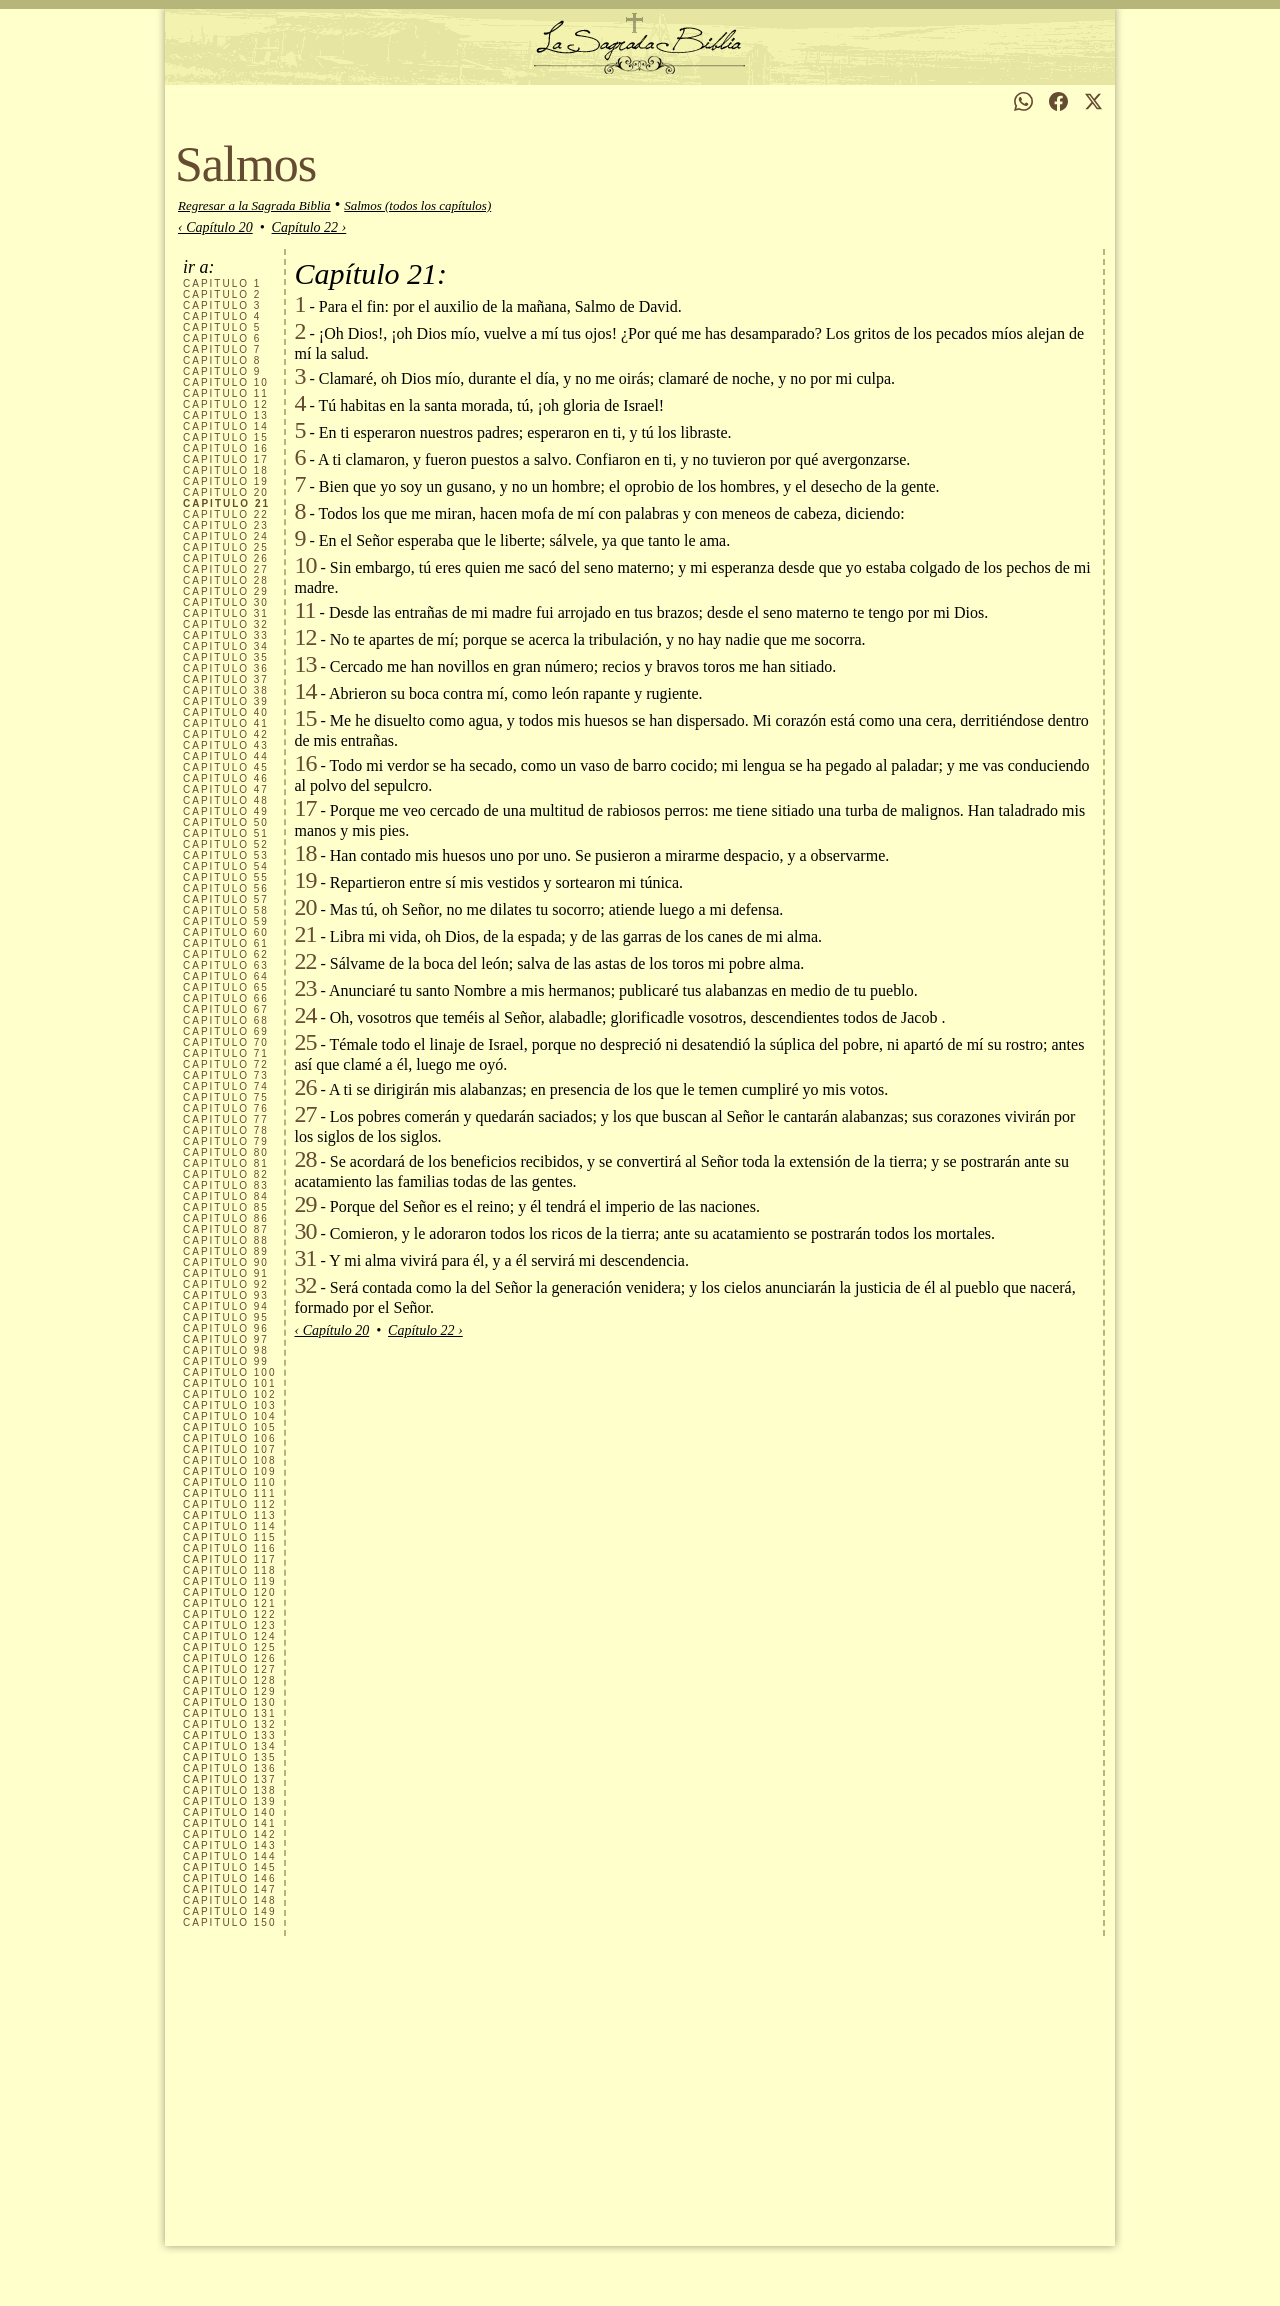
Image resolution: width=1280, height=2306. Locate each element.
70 (226, 1042)
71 (226, 1053)
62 (226, 954)
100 (229, 1372)
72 (226, 1064)
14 (226, 426)
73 (226, 1075)
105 (229, 1427)
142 (229, 1834)
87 (226, 1229)
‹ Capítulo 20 (215, 227)
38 (226, 690)
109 (229, 1471)
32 (226, 624)
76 (226, 1108)
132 (229, 1724)
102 (229, 1394)
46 (226, 778)
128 (229, 1680)
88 (226, 1240)
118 (229, 1570)
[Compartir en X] (1093, 101)
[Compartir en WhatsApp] (1023, 101)
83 (226, 1185)
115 (229, 1537)
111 (229, 1493)
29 (226, 591)
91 (226, 1273)
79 (226, 1141)
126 (229, 1658)
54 (226, 866)
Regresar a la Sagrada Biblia (254, 205)
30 (226, 602)
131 (229, 1713)
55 (226, 877)
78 (226, 1130)
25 (226, 547)
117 (229, 1559)
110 (229, 1482)
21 (305, 934)
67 (226, 1009)
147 (229, 1889)
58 (226, 910)
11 (226, 393)
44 (226, 756)
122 (229, 1614)
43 (226, 745)
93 (226, 1295)
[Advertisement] (640, 2086)
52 (226, 844)
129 (229, 1691)
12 (226, 404)
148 (229, 1900)
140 (229, 1812)
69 (226, 1031)
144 (229, 1856)
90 (226, 1262)
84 (226, 1196)
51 (226, 833)
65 (226, 987)
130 (229, 1702)
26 (226, 558)
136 (229, 1768)
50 (226, 822)
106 (229, 1438)
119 (229, 1581)
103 (229, 1405)
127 (229, 1669)
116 (229, 1548)
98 (226, 1350)
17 (226, 459)
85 (226, 1207)
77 (226, 1119)
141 (229, 1823)
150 (229, 1922)
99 (226, 1361)
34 (226, 646)
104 (229, 1416)
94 (226, 1306)
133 (229, 1735)
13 (226, 415)
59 (226, 921)
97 (226, 1339)
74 (226, 1086)
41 (226, 723)
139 (229, 1801)
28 (226, 580)
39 (226, 701)
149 (229, 1911)
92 (226, 1284)
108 (229, 1460)
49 (226, 811)
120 (229, 1592)
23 (226, 525)
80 (226, 1152)
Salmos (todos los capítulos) (417, 205)
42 (226, 734)
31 (226, 613)
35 (226, 657)
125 (229, 1647)
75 (226, 1097)
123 (229, 1625)
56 (226, 888)
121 (229, 1603)
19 (226, 481)
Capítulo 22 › (309, 227)
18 (226, 470)
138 (229, 1790)
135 (229, 1757)
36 (226, 668)
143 (229, 1845)
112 (229, 1504)
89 (226, 1251)
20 (226, 492)
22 (226, 514)
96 (226, 1328)
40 (226, 712)
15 (226, 437)
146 (229, 1878)
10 (226, 382)
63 (226, 965)
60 (226, 932)
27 (226, 569)
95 (226, 1317)
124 (229, 1636)
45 (226, 767)
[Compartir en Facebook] (1058, 101)
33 (226, 635)
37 (226, 679)
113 (229, 1515)
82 (226, 1174)
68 (226, 1020)
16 (226, 448)
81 (226, 1163)
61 (226, 943)
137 (229, 1779)
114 (229, 1526)
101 (229, 1383)
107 (229, 1449)
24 (226, 536)
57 (226, 899)
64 (226, 976)
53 (226, 855)
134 (229, 1746)
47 (226, 789)
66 (226, 998)
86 (226, 1218)
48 (226, 800)
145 (229, 1867)
